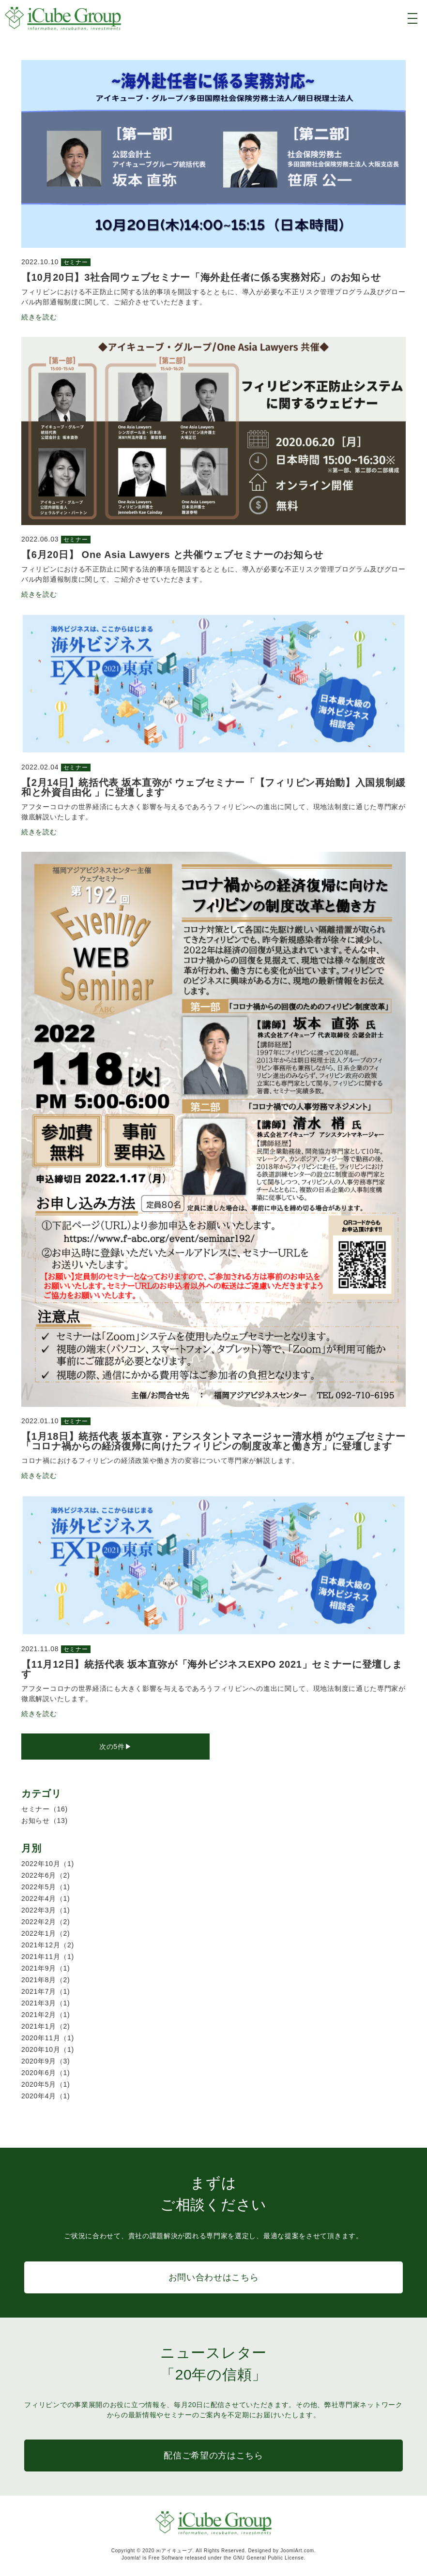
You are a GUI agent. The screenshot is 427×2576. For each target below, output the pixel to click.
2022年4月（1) (45, 1898)
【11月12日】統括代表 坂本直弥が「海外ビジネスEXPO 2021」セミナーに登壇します (211, 1669)
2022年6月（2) (45, 1875)
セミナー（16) (44, 1809)
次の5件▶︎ (115, 1746)
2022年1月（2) (45, 1933)
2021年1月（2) (45, 2026)
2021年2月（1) (45, 2015)
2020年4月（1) (45, 2096)
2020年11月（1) (47, 2038)
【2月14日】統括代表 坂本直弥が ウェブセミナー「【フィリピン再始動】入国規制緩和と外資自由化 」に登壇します (213, 787)
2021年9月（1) (45, 1968)
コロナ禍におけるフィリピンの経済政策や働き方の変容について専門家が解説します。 (160, 1460)
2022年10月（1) (47, 1864)
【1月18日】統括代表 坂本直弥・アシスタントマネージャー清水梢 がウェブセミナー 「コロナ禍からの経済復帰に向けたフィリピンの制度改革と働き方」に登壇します (213, 1441)
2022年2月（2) (45, 1922)
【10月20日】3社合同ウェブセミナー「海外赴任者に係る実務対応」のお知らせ (201, 277)
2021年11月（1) (47, 1956)
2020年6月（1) (45, 2073)
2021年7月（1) (45, 1991)
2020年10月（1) (47, 2049)
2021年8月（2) (45, 1980)
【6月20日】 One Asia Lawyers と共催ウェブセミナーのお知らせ (172, 554)
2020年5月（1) (45, 2084)
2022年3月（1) (45, 1910)
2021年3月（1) (45, 2003)
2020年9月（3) (45, 2061)
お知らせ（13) (44, 1820)
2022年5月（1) (45, 1887)
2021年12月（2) (47, 1945)
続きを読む (39, 317)
